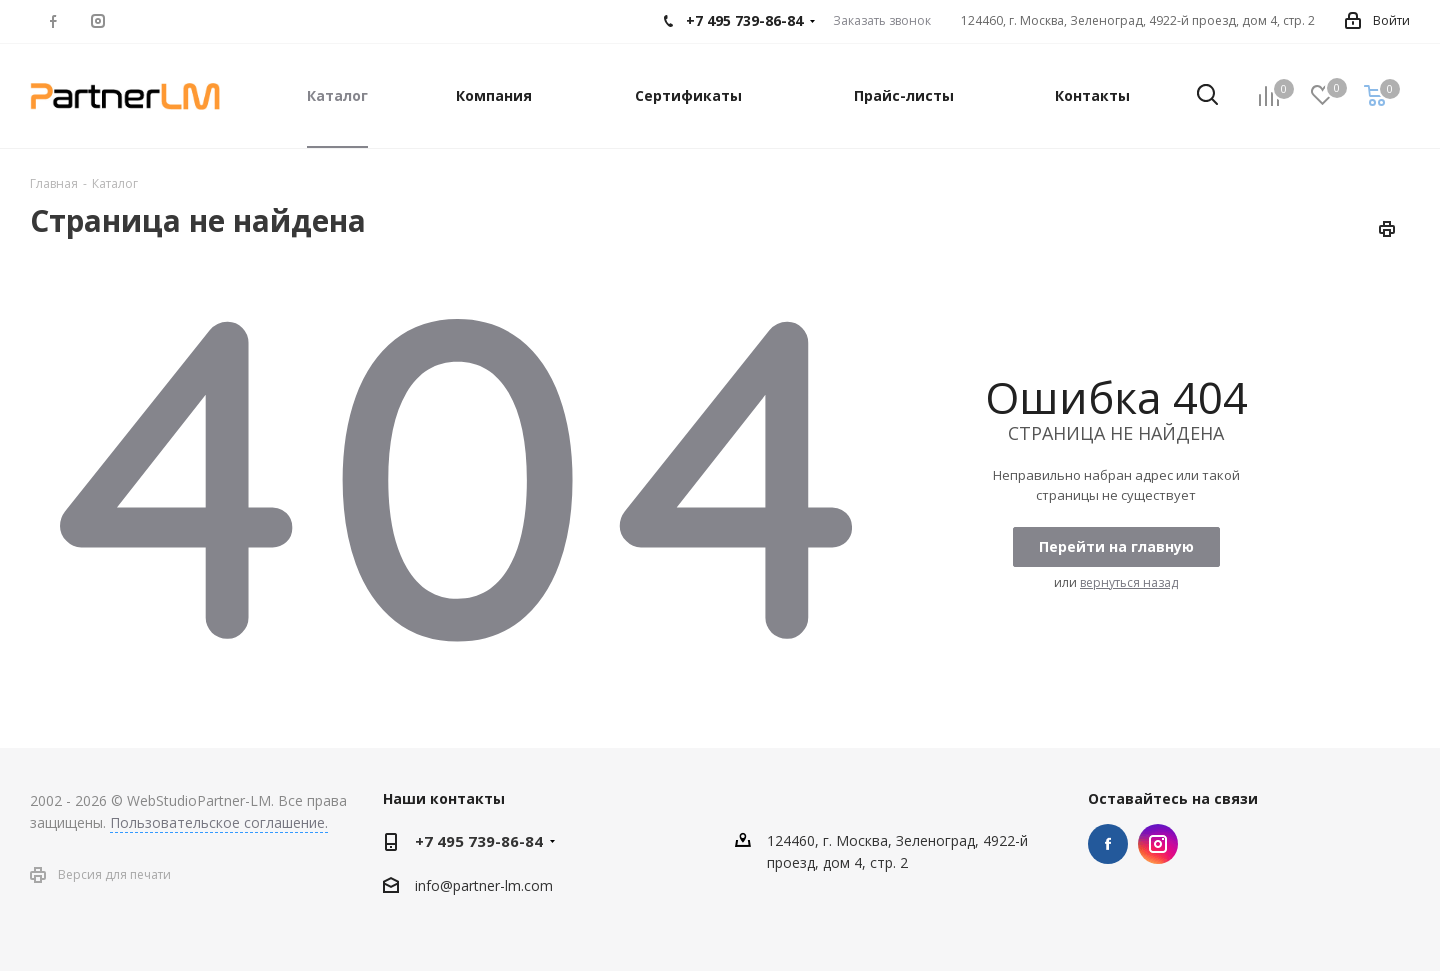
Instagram (1158, 844)
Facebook (1108, 844)
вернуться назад (1129, 582)
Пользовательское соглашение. (219, 822)
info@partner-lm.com (484, 885)
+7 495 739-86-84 (479, 841)
